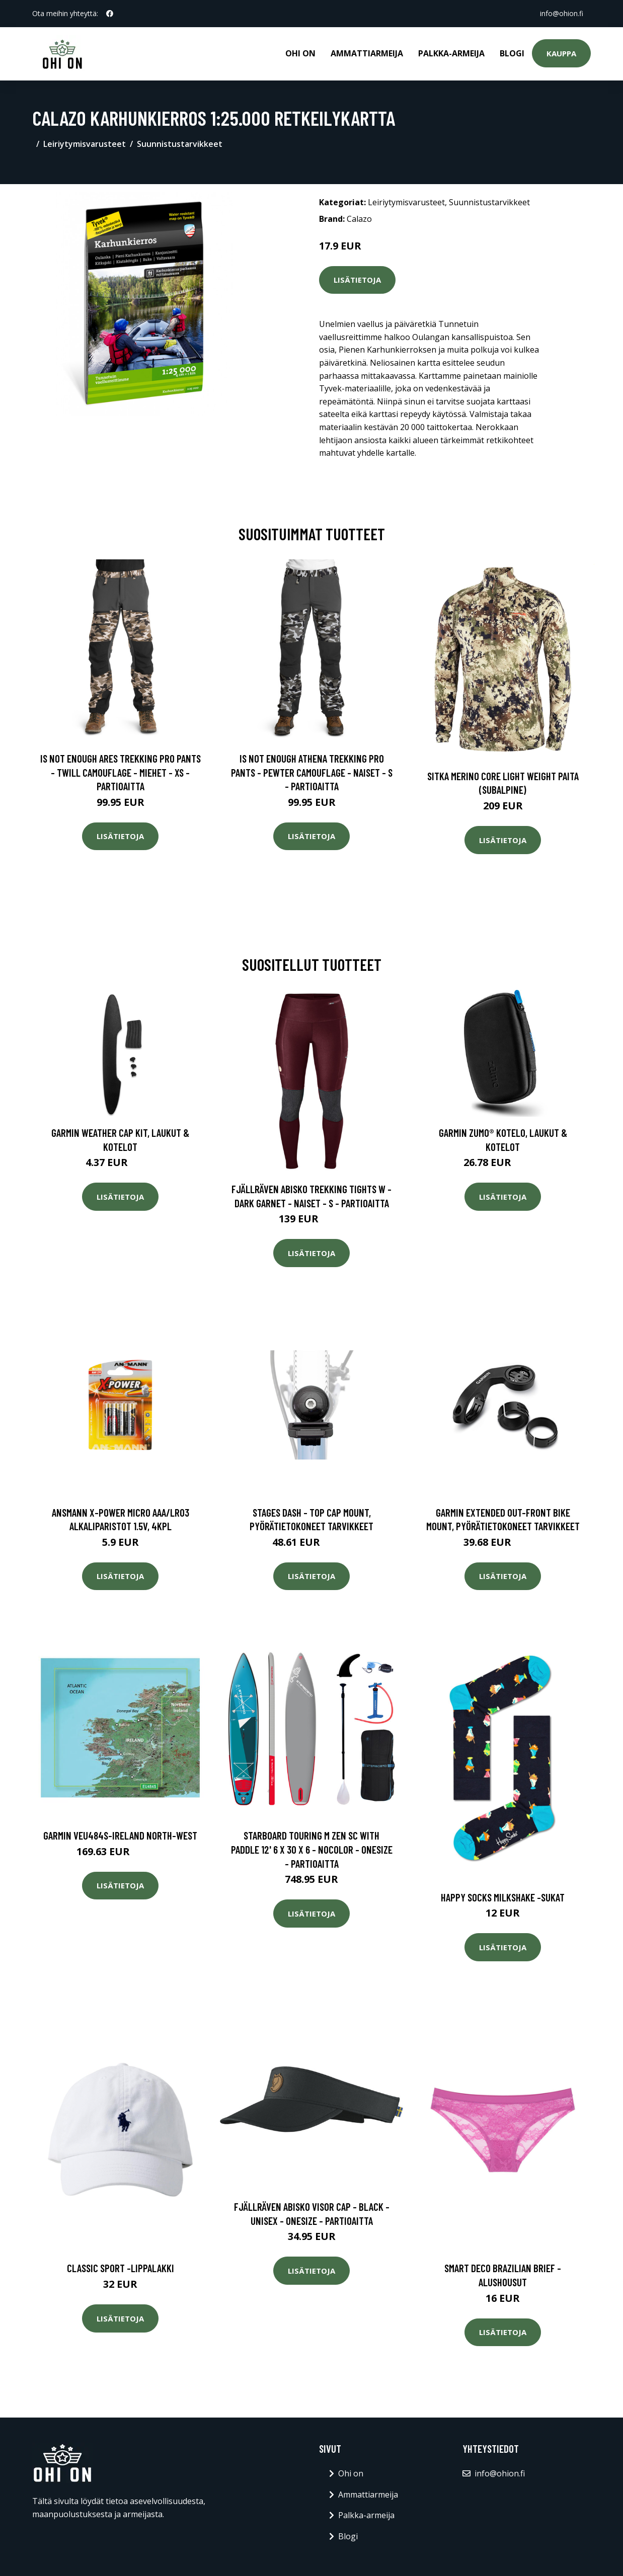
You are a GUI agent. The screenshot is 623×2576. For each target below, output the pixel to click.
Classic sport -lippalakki (120, 2268)
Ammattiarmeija (367, 53)
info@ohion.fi (561, 13)
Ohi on (300, 53)
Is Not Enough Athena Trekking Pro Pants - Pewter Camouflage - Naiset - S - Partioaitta (312, 772)
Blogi (512, 53)
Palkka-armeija (451, 53)
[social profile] (109, 13)
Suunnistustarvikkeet (179, 143)
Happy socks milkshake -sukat (503, 1897)
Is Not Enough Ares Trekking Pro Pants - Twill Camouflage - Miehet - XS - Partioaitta (120, 772)
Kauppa (561, 53)
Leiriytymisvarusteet (84, 143)
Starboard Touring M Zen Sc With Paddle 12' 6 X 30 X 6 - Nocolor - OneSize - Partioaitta (312, 1849)
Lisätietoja (357, 280)
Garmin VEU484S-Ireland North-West (120, 1835)
